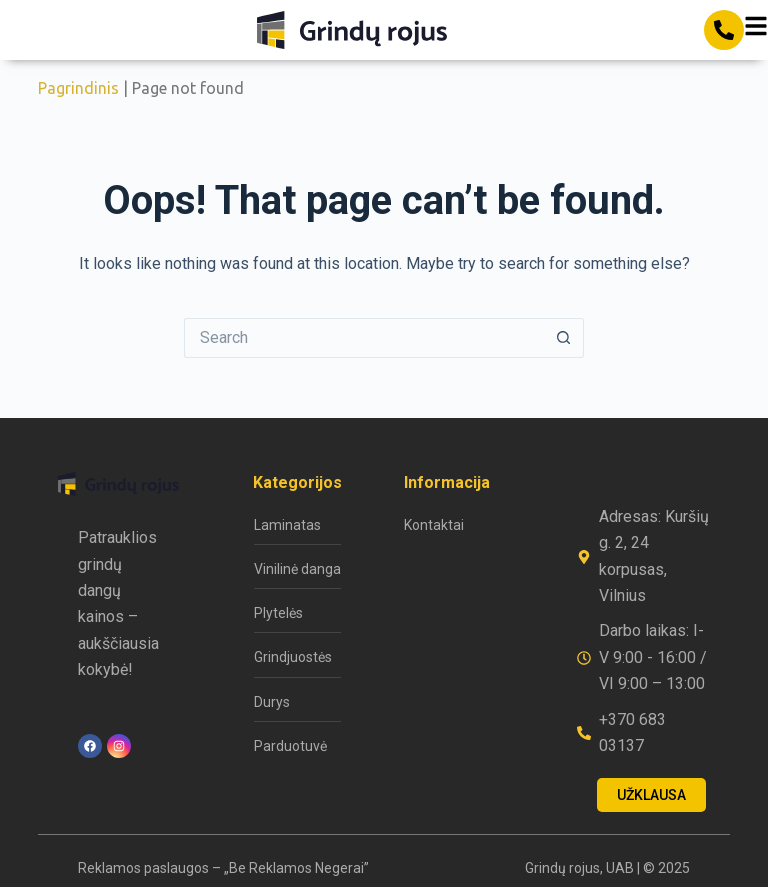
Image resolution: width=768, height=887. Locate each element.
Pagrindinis (78, 88)
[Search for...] (364, 338)
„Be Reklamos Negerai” (296, 868)
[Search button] (564, 338)
